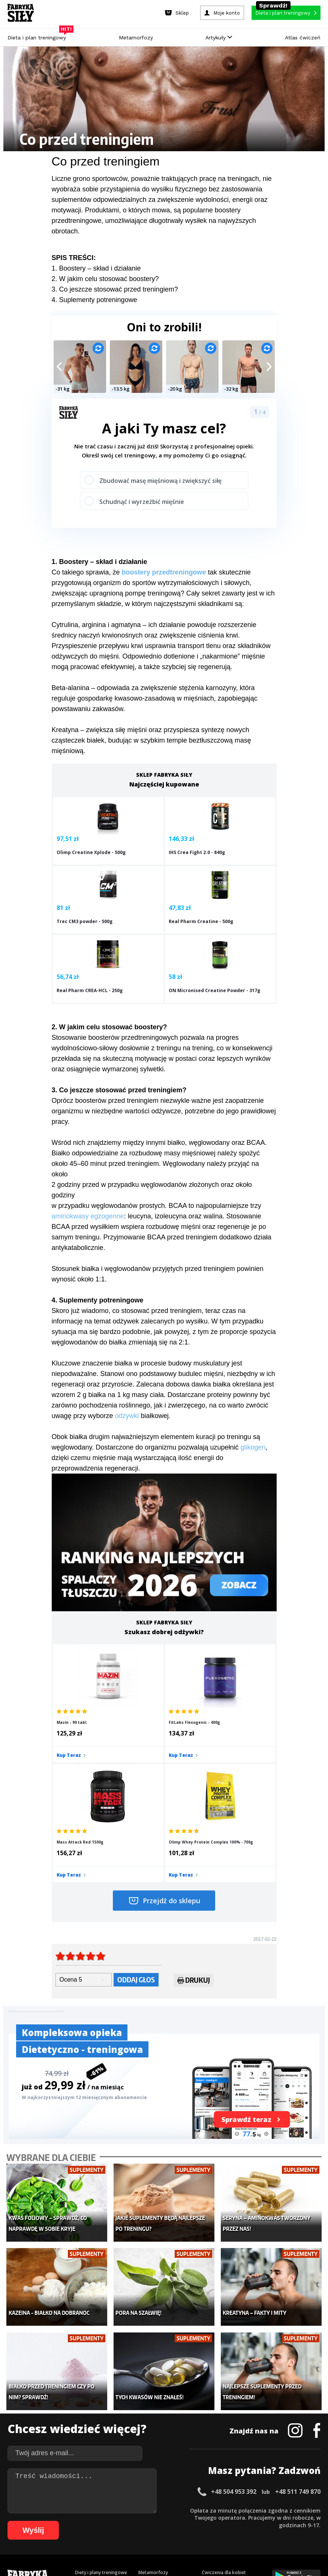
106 (248, 2532)
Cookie (187, 2488)
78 (284, 2521)
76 (269, 2521)
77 (277, 2521)
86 (79, 2532)
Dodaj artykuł (88, 2488)
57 (127, 2521)
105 (238, 2532)
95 (147, 2532)
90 (109, 2532)
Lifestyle (147, 2444)
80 (299, 2521)
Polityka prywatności (230, 2488)
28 (218, 2509)
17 (135, 2509)
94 (139, 2532)
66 (194, 2521)
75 (262, 2521)
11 (90, 2509)
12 (98, 2509)
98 (169, 2532)
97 (162, 2532)
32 (248, 2509)
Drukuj (193, 1818)
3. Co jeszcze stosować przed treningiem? (115, 289)
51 (82, 2521)
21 (165, 2509)
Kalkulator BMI (217, 2399)
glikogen (252, 1400)
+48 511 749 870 (298, 2306)
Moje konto (150, 2410)
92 (124, 2532)
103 (217, 2532)
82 (314, 2521)
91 (117, 2532)
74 (254, 2521)
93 (132, 2532)
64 (179, 2521)
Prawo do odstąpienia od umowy (129, 2549)
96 (154, 2532)
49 (67, 2521)
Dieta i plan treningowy (38, 36)
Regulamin (127, 2488)
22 (173, 2509)
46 (44, 2521)
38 (293, 2509)
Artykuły (218, 38)
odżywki (127, 1369)
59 (142, 2521)
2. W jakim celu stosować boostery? (105, 279)
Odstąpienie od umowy (212, 2549)
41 (315, 2509)
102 (206, 2532)
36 (278, 2509)
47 (52, 2521)
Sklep (81, 2399)
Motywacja (213, 2410)
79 (292, 2521)
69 (217, 2521)
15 (120, 2509)
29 (225, 2509)
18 (143, 2509)
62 (164, 2521)
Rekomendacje (217, 2444)
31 (240, 2509)
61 (157, 2521)
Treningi (84, 2410)
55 (112, 2521)
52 (89, 2521)
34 (263, 2509)
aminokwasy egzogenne (88, 1169)
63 (172, 2521)
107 (259, 2532)
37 (285, 2509)
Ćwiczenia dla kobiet (224, 2387)
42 (14, 2521)
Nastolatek (150, 2432)
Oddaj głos (136, 1817)
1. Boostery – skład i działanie (96, 268)
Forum (209, 2455)
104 (227, 2532)
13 (105, 2509)
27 (210, 2509)
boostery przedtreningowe (164, 572)
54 (104, 2521)
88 (94, 2532)
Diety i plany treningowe (101, 2387)
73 (247, 2521)
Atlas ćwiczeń (303, 38)
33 (255, 2509)
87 (87, 2532)
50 (74, 2521)
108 (269, 2532)
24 (188, 2509)
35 (270, 2509)
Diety (80, 2421)
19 (150, 2509)
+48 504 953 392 (233, 2306)
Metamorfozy (136, 38)
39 (300, 2509)
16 (128, 2509)
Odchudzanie (152, 2421)
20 (158, 2509)
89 (102, 2532)
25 (195, 2509)
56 (119, 2521)
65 (187, 2521)
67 (202, 2521)
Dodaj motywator (221, 2421)
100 (185, 2532)
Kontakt (160, 2488)
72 (239, 2521)
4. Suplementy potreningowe (94, 300)
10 (83, 2509)
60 (149, 2521)
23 (180, 2509)
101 (196, 2532)
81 (307, 2521)
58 (134, 2521)
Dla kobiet (149, 2399)
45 (37, 2521)
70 (224, 2521)
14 (113, 2509)
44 (29, 2521)
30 (233, 2509)
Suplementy (87, 2432)
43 (22, 2521)
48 (59, 2521)
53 (97, 2521)
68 (209, 2521)
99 (177, 2532)
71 (232, 2521)
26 (203, 2509)
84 (64, 2532)
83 (57, 2532)
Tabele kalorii (216, 2432)
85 (72, 2532)
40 (308, 2509)
